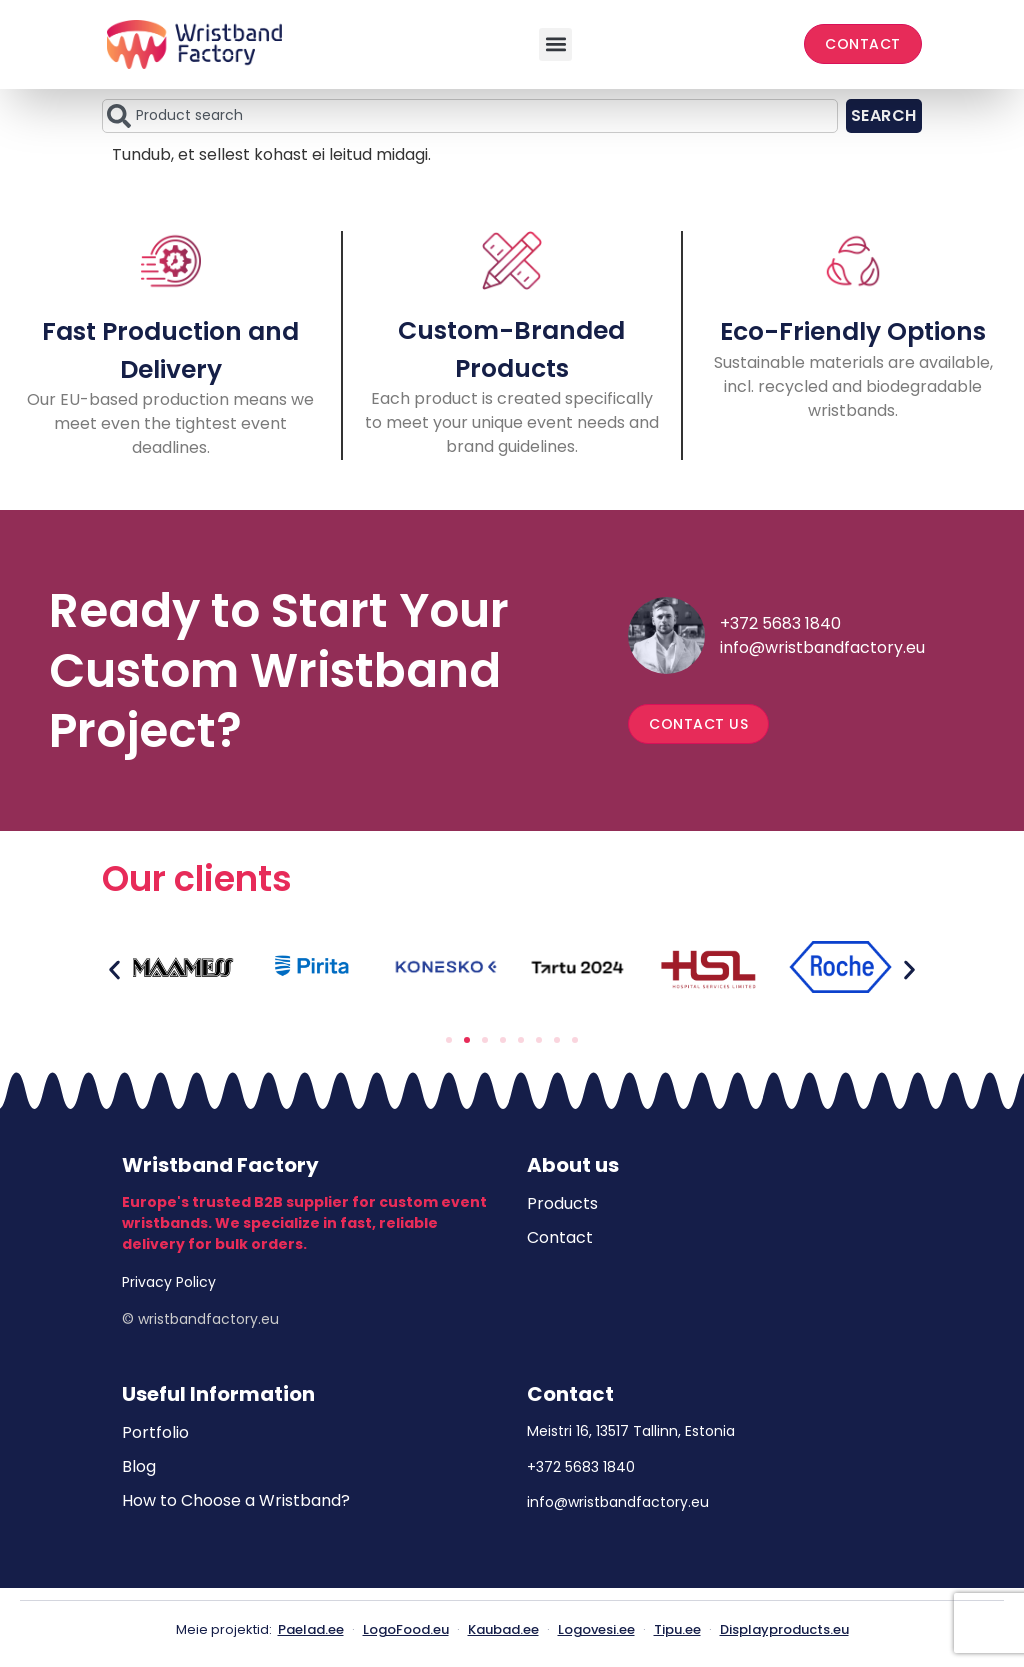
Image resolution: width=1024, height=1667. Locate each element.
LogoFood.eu (406, 1629)
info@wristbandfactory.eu (822, 647)
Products (562, 1203)
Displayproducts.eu (784, 1629)
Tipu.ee (677, 1629)
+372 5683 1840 (780, 623)
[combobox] (469, 116)
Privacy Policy (169, 1282)
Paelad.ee (311, 1629)
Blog (139, 1466)
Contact (560, 1237)
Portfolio (155, 1432)
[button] (555, 44)
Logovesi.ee (596, 1629)
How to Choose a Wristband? (236, 1500)
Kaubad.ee (503, 1629)
